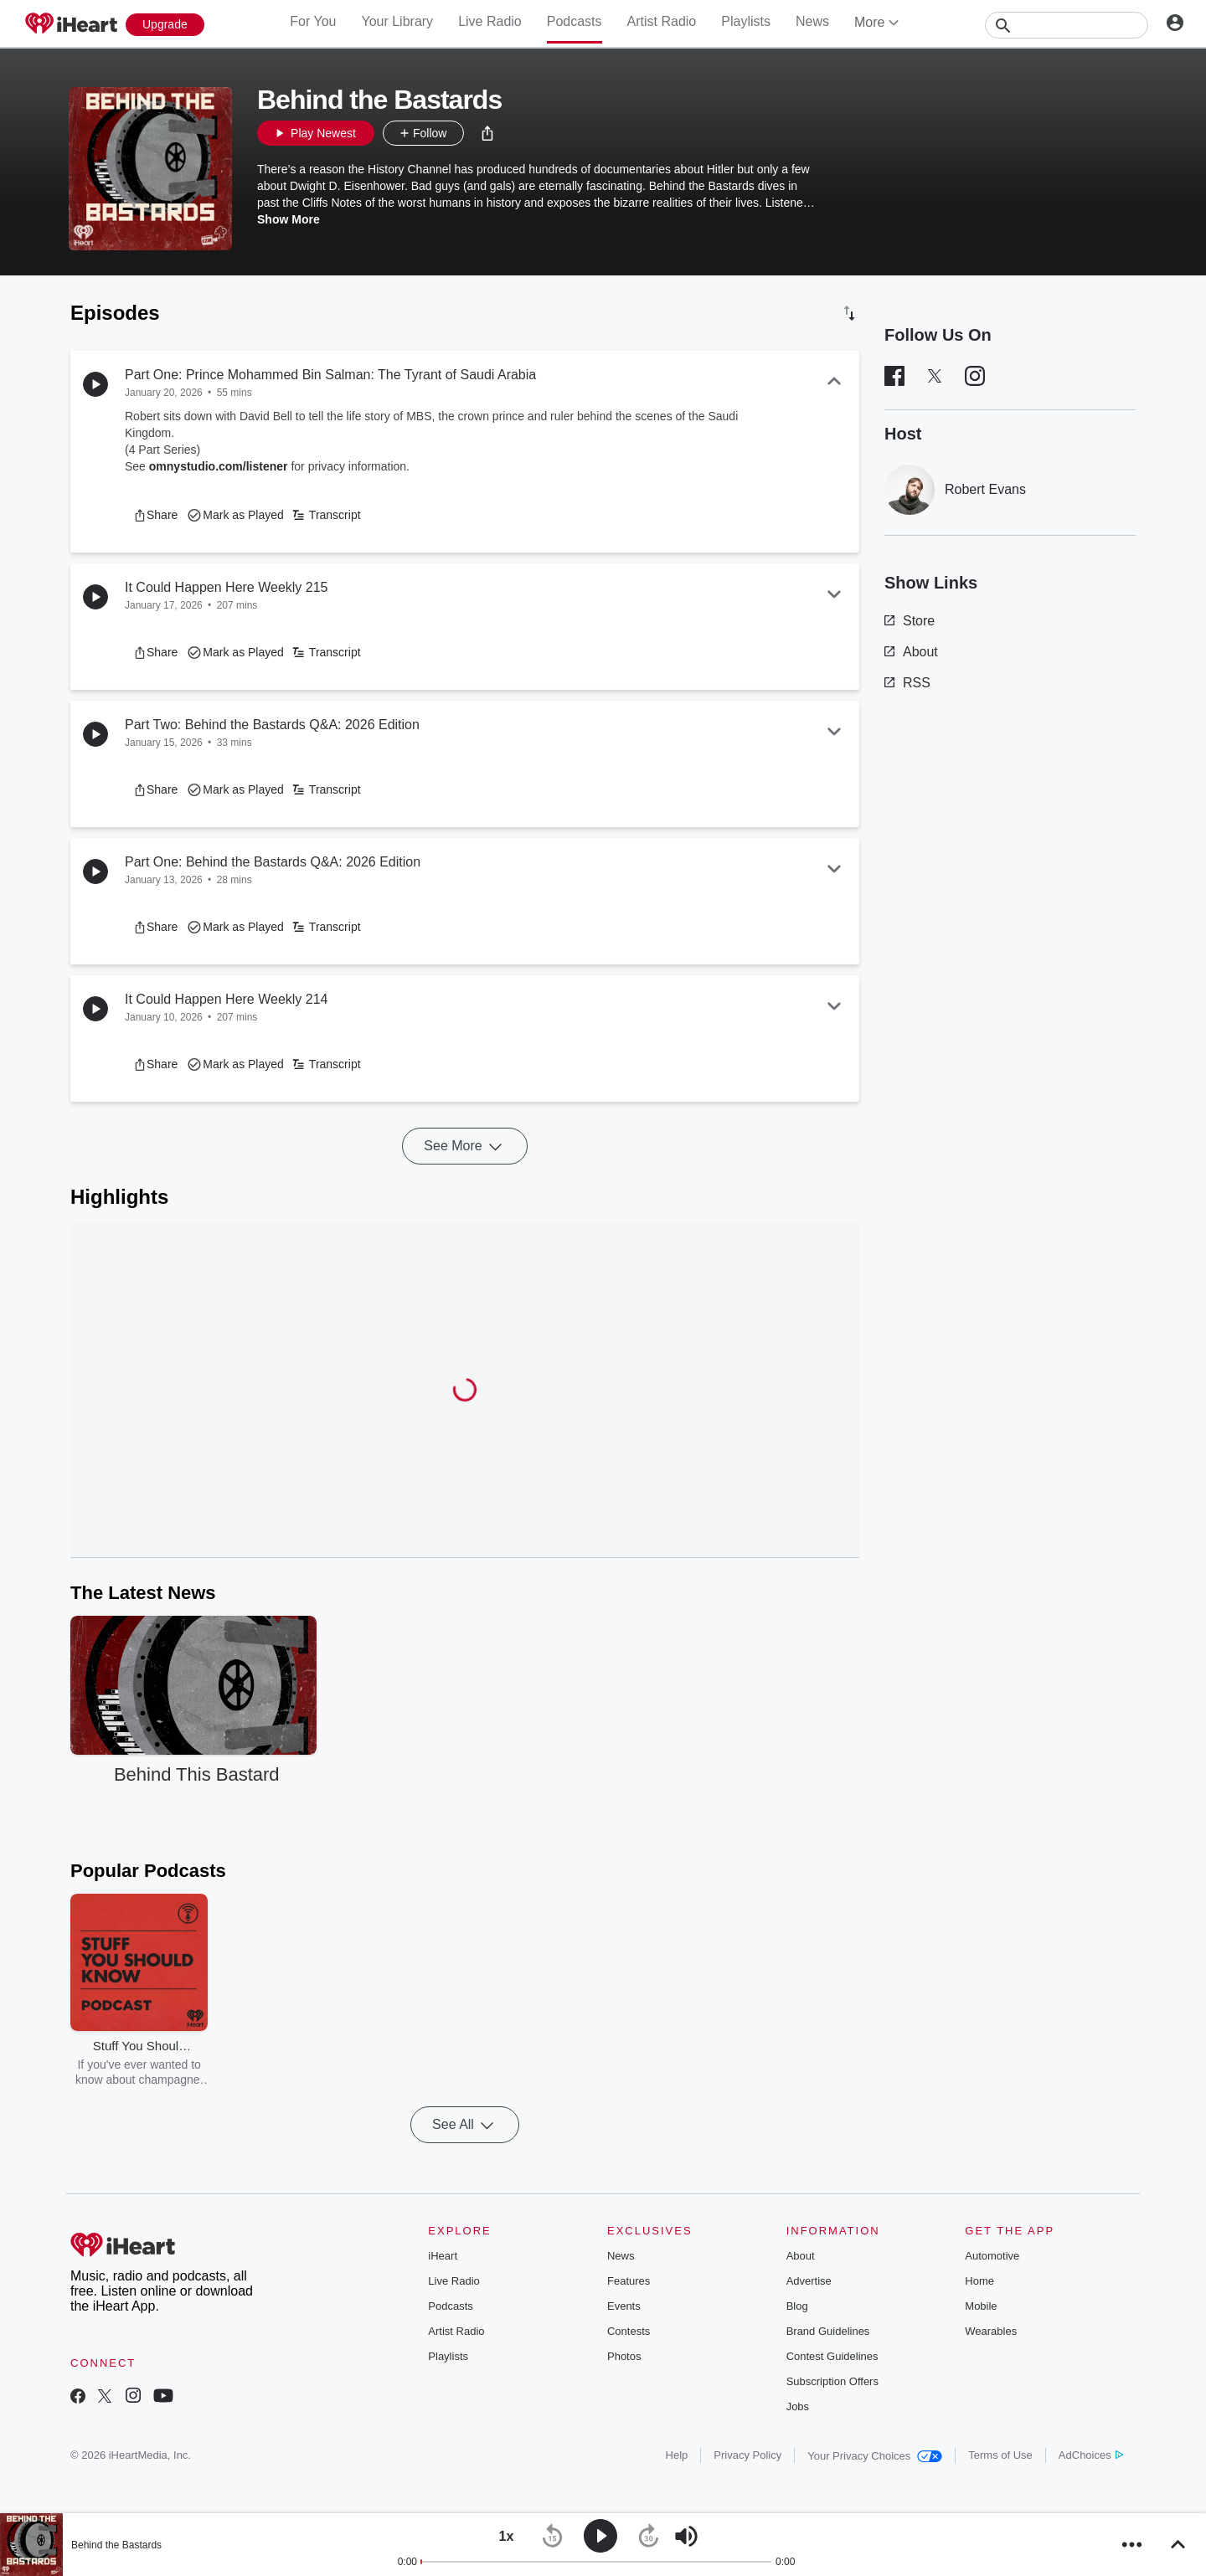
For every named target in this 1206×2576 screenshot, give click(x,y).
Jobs (797, 2406)
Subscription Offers (832, 2381)
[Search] (1066, 25)
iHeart (442, 2256)
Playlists (745, 21)
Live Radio (490, 21)
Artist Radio (662, 21)
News (812, 21)
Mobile (981, 2306)
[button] (487, 133)
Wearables (991, 2331)
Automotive (992, 2256)
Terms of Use (1000, 2455)
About (911, 652)
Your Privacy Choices (874, 2456)
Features (628, 2281)
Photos (624, 2356)
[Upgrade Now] (165, 24)
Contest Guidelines (832, 2356)
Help (677, 2455)
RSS (907, 683)
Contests (628, 2331)
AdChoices (1091, 2455)
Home (979, 2281)
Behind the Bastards (116, 2545)
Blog (797, 2306)
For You (313, 21)
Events (624, 2306)
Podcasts (574, 21)
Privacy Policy (747, 2455)
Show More (288, 219)
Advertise (809, 2281)
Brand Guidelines (828, 2331)
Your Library (397, 21)
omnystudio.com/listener (218, 466)
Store (909, 621)
